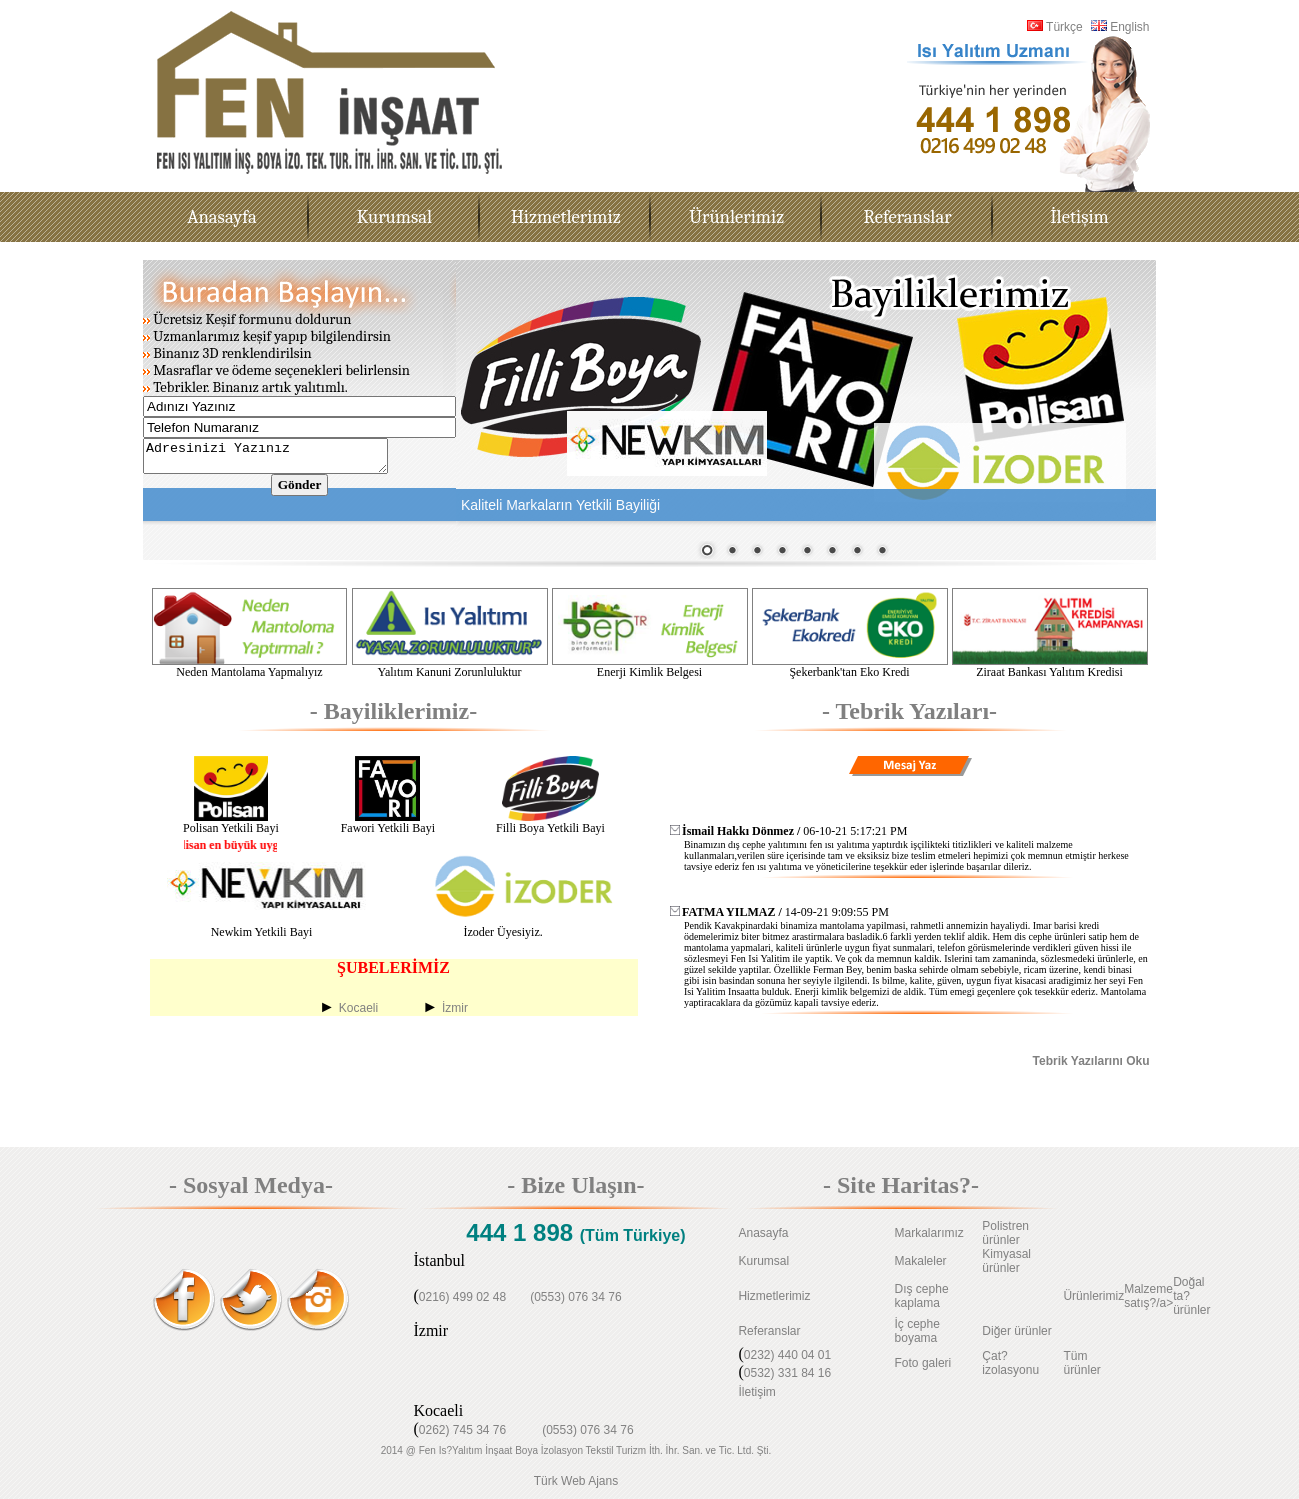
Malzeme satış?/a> (1148, 1296)
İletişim (756, 1392)
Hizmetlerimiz (774, 1296)
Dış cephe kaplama (922, 1296)
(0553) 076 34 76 (575, 1297)
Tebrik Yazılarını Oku (1091, 1061)
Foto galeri (923, 1363)
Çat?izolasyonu (1010, 1363)
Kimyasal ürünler (1006, 1261)
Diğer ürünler (1016, 1331)
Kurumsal (763, 1261)
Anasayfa (763, 1233)
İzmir (455, 1008)
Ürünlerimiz (1093, 1296)
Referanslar (769, 1331)
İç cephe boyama (917, 1331)
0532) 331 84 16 (787, 1373)
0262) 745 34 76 (462, 1430)
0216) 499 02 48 (462, 1297)
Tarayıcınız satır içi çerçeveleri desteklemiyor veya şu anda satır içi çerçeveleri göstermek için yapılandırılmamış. (806, 410)
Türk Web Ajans (576, 1481)
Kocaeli (358, 1008)
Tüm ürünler (1081, 1363)
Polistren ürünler (1005, 1233)
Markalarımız (929, 1233)
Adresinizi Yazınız (279, 459)
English (1120, 27)
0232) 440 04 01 (787, 1355)
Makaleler (921, 1261)
